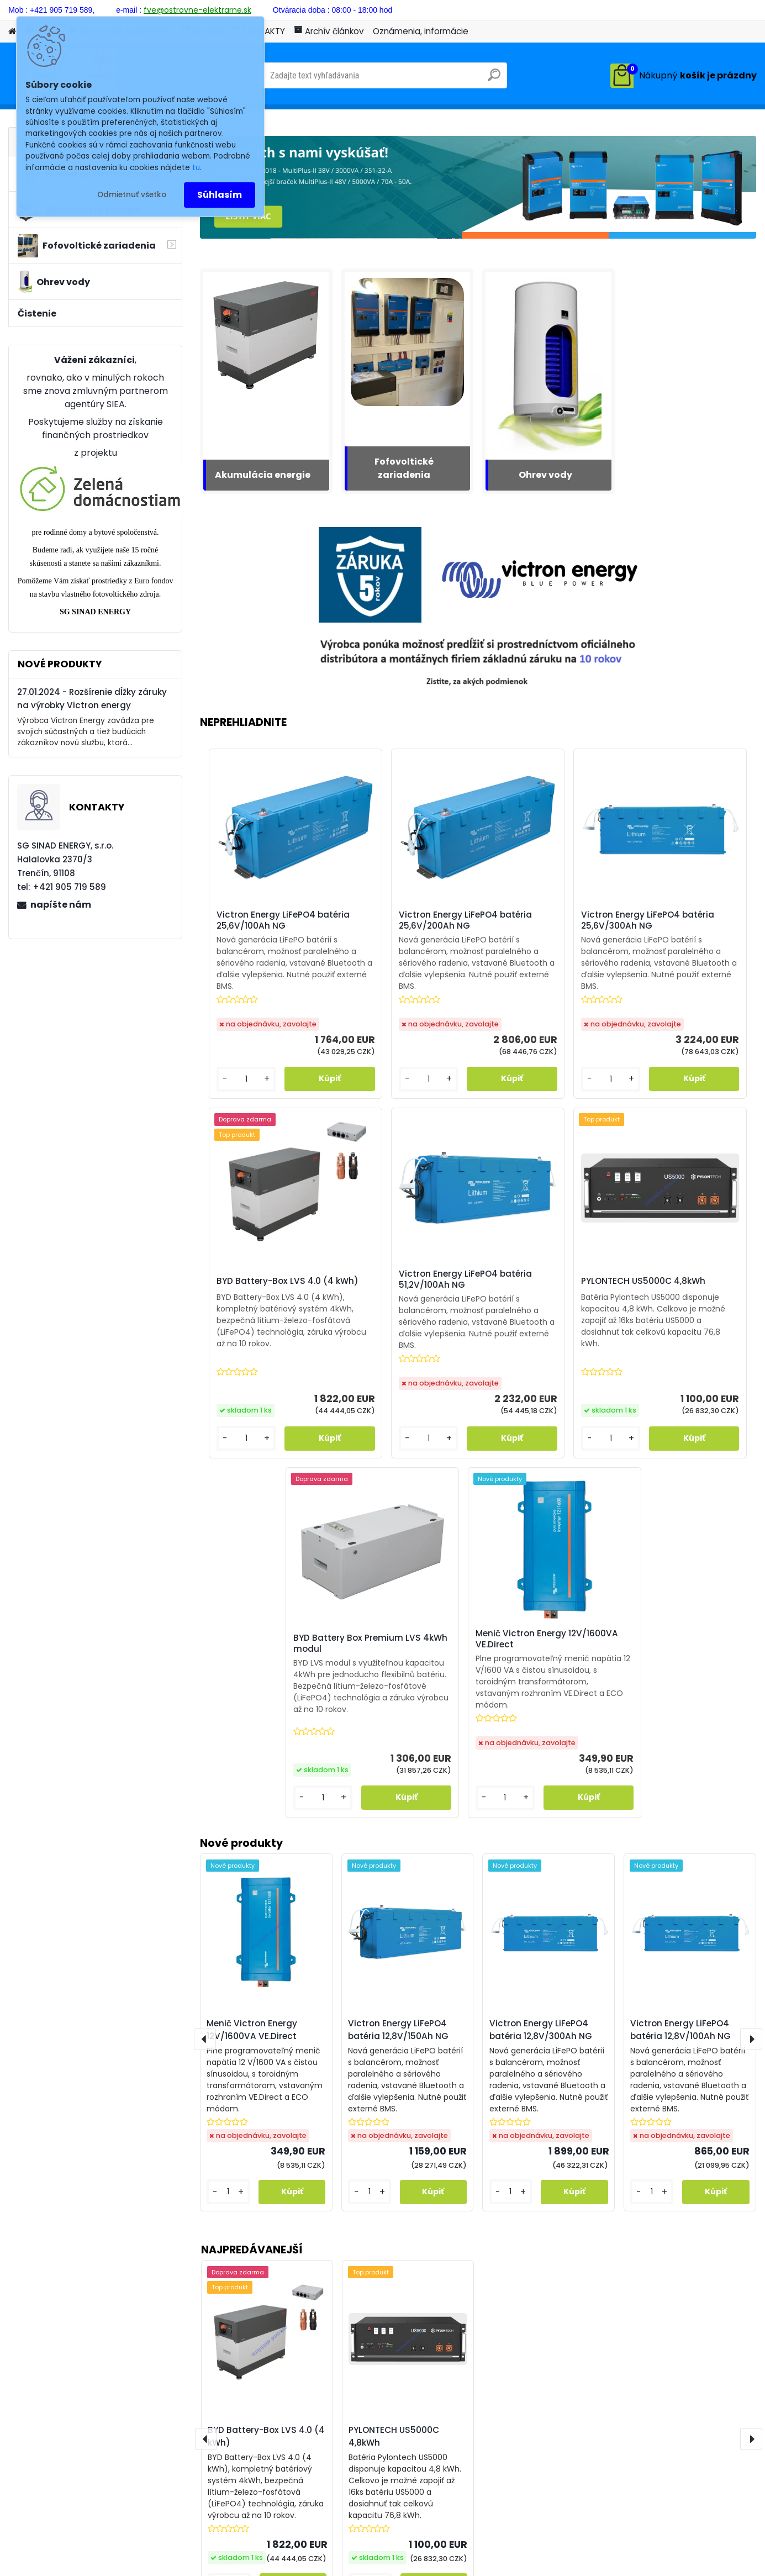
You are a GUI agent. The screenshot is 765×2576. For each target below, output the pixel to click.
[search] (494, 79)
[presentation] (206, 2135)
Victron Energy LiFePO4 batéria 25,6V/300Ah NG (542, 924)
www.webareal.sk (428, 2564)
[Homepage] (12, 32)
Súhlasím (219, 194)
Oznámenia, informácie (420, 31)
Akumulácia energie (262, 474)
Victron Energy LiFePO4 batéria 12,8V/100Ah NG (680, 1725)
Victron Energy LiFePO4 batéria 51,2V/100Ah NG (262, 1306)
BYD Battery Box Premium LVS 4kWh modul (545, 1303)
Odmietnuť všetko (131, 194)
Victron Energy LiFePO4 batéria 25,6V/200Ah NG (403, 924)
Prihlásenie (652, 8)
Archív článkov (329, 31)
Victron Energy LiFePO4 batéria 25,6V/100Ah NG (263, 924)
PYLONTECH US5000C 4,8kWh (394, 2132)
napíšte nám (60, 904)
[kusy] (229, 2281)
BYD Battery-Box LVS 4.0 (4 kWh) (266, 2132)
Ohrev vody (545, 474)
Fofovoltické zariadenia (404, 468)
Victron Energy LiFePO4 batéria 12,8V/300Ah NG (540, 1725)
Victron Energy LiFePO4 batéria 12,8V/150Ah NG (398, 1725)
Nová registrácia (725, 8)
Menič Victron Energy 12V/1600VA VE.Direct (674, 1306)
